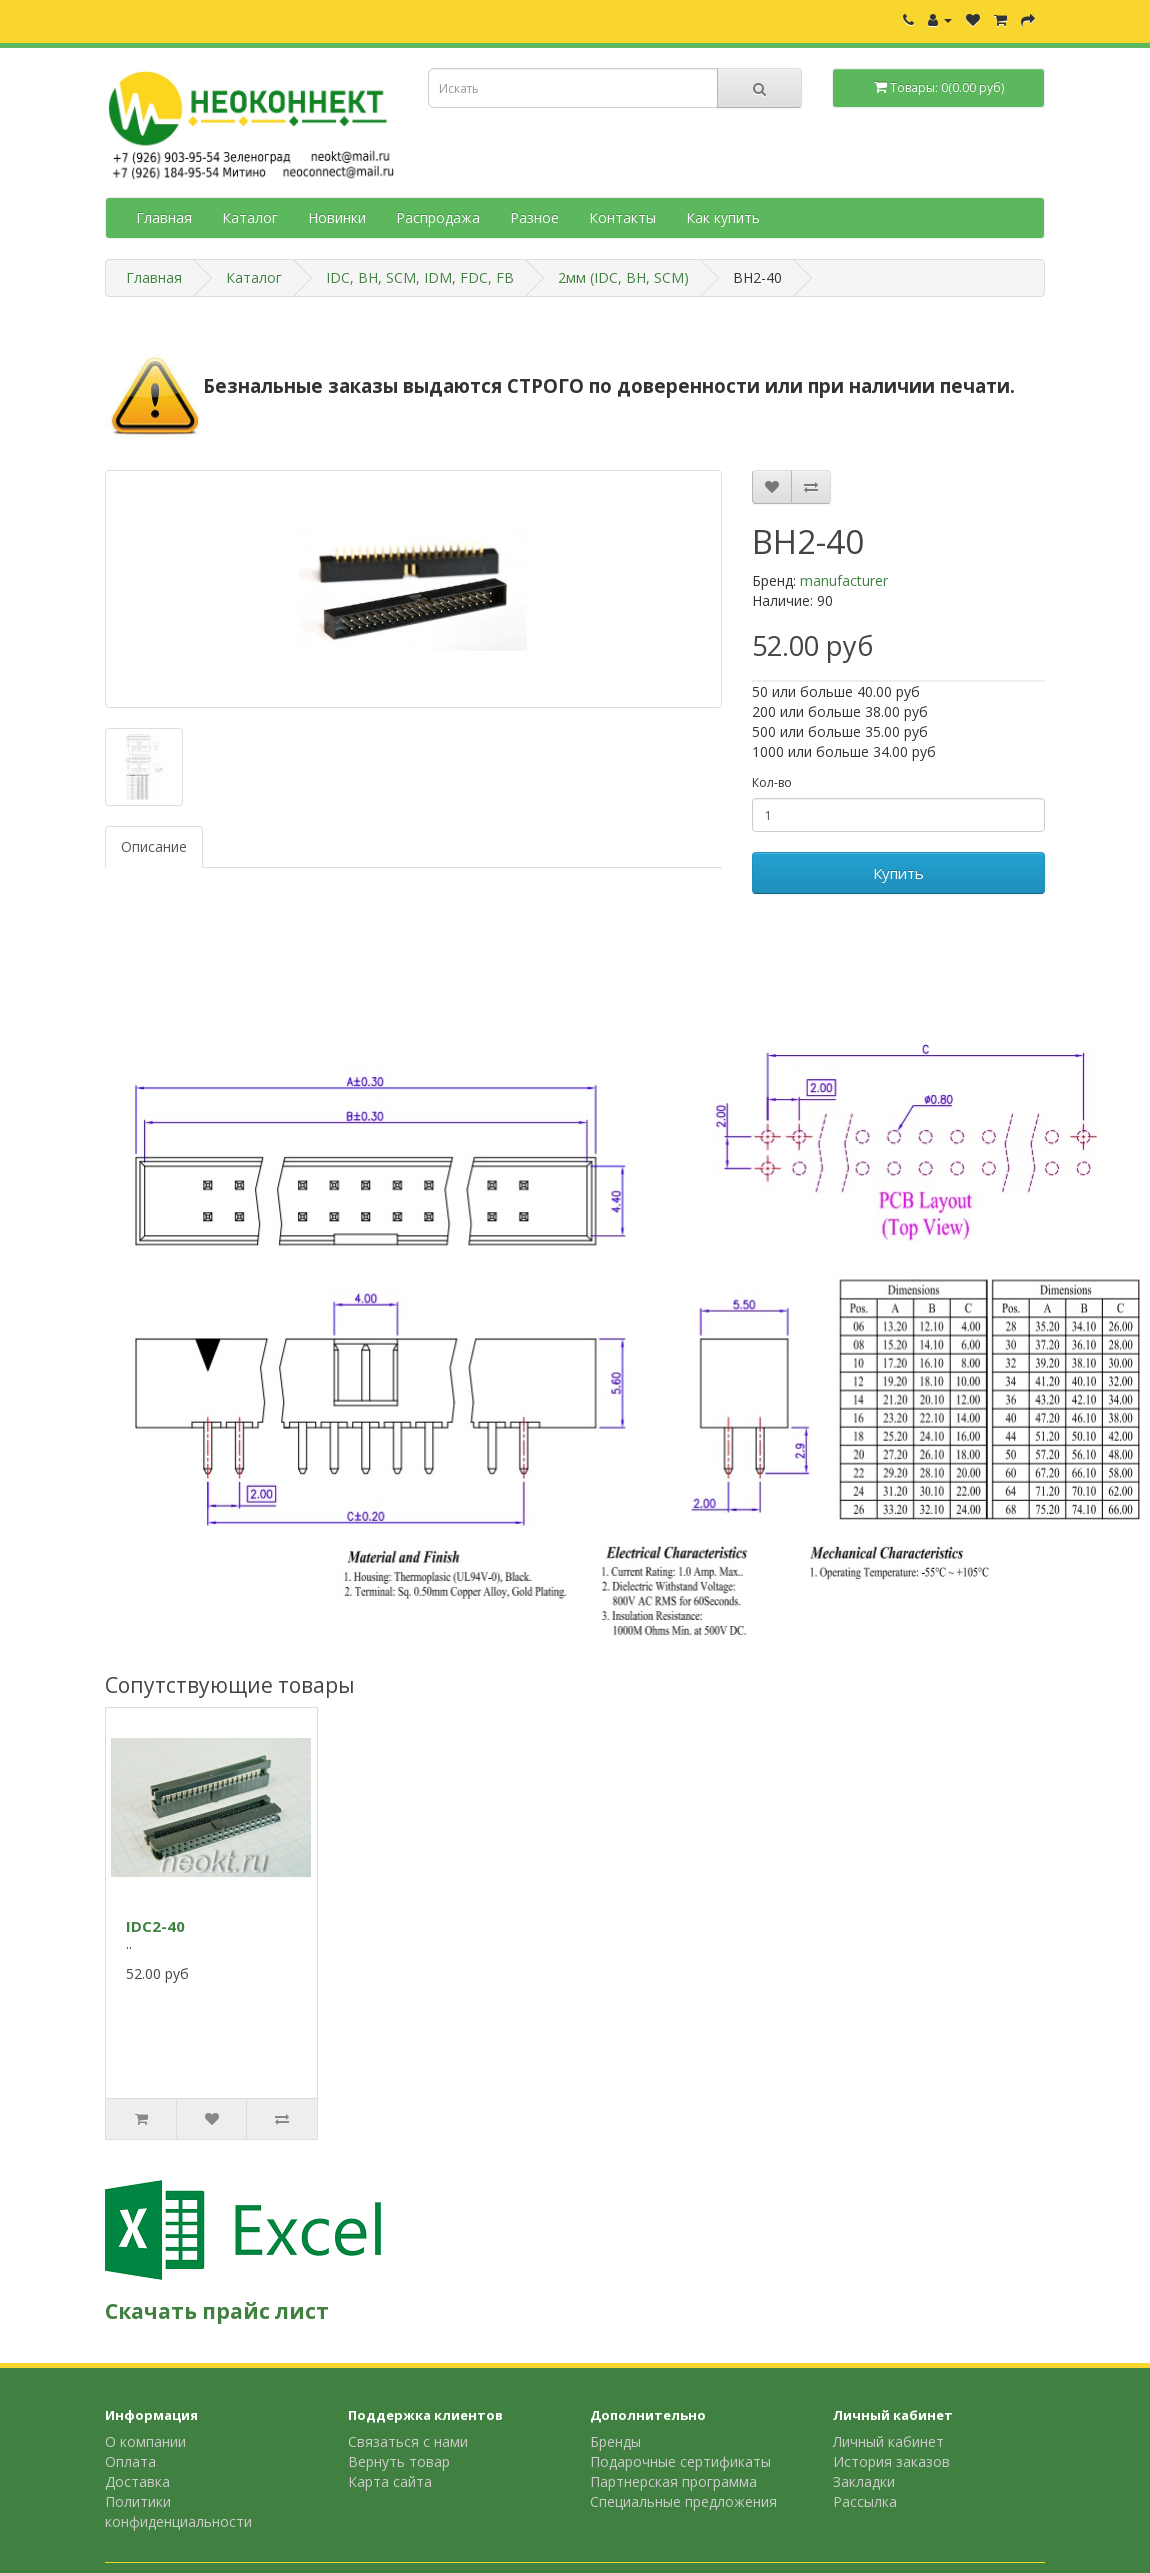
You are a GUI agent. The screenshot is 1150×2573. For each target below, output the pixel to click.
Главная (164, 217)
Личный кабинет (888, 2441)
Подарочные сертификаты (680, 2461)
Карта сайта (390, 2481)
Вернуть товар (399, 2461)
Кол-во (772, 782)
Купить (898, 873)
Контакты (622, 217)
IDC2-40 (155, 1926)
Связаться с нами (408, 2441)
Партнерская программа (673, 2481)
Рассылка (865, 2501)
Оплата (130, 2461)
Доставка (137, 2481)
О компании (145, 2441)
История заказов (891, 2461)
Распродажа (438, 217)
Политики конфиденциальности (178, 2511)
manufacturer (844, 580)
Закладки (864, 2481)
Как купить (723, 217)
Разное (534, 217)
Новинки (337, 217)
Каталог (250, 217)
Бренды (615, 2441)
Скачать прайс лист (217, 2311)
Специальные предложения (683, 2501)
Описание (154, 846)
